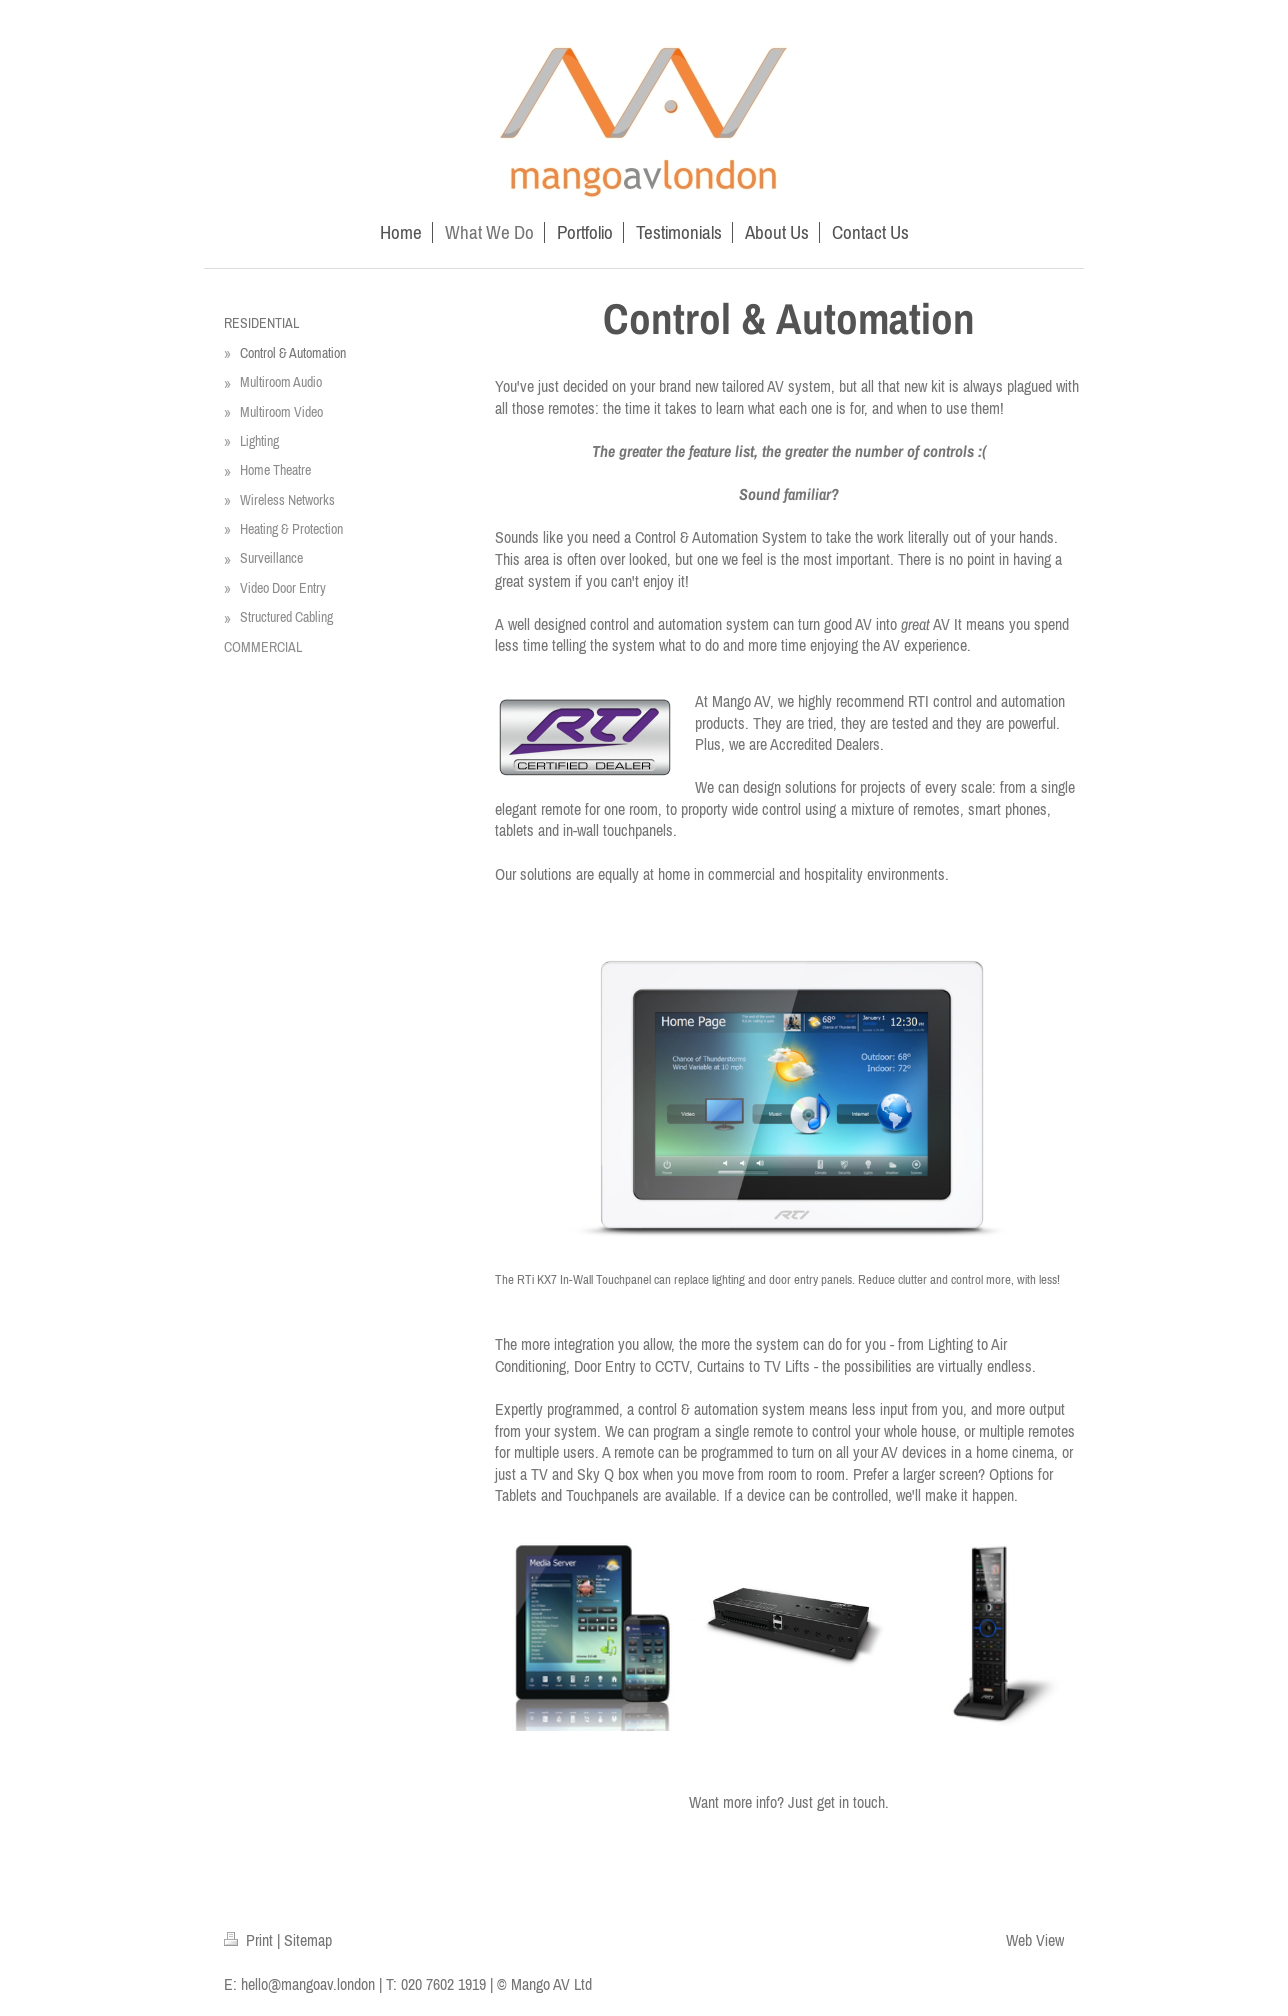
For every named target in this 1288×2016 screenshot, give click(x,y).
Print (250, 1940)
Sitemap (308, 1940)
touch (869, 1802)
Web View (1035, 1940)
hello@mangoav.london (308, 1984)
